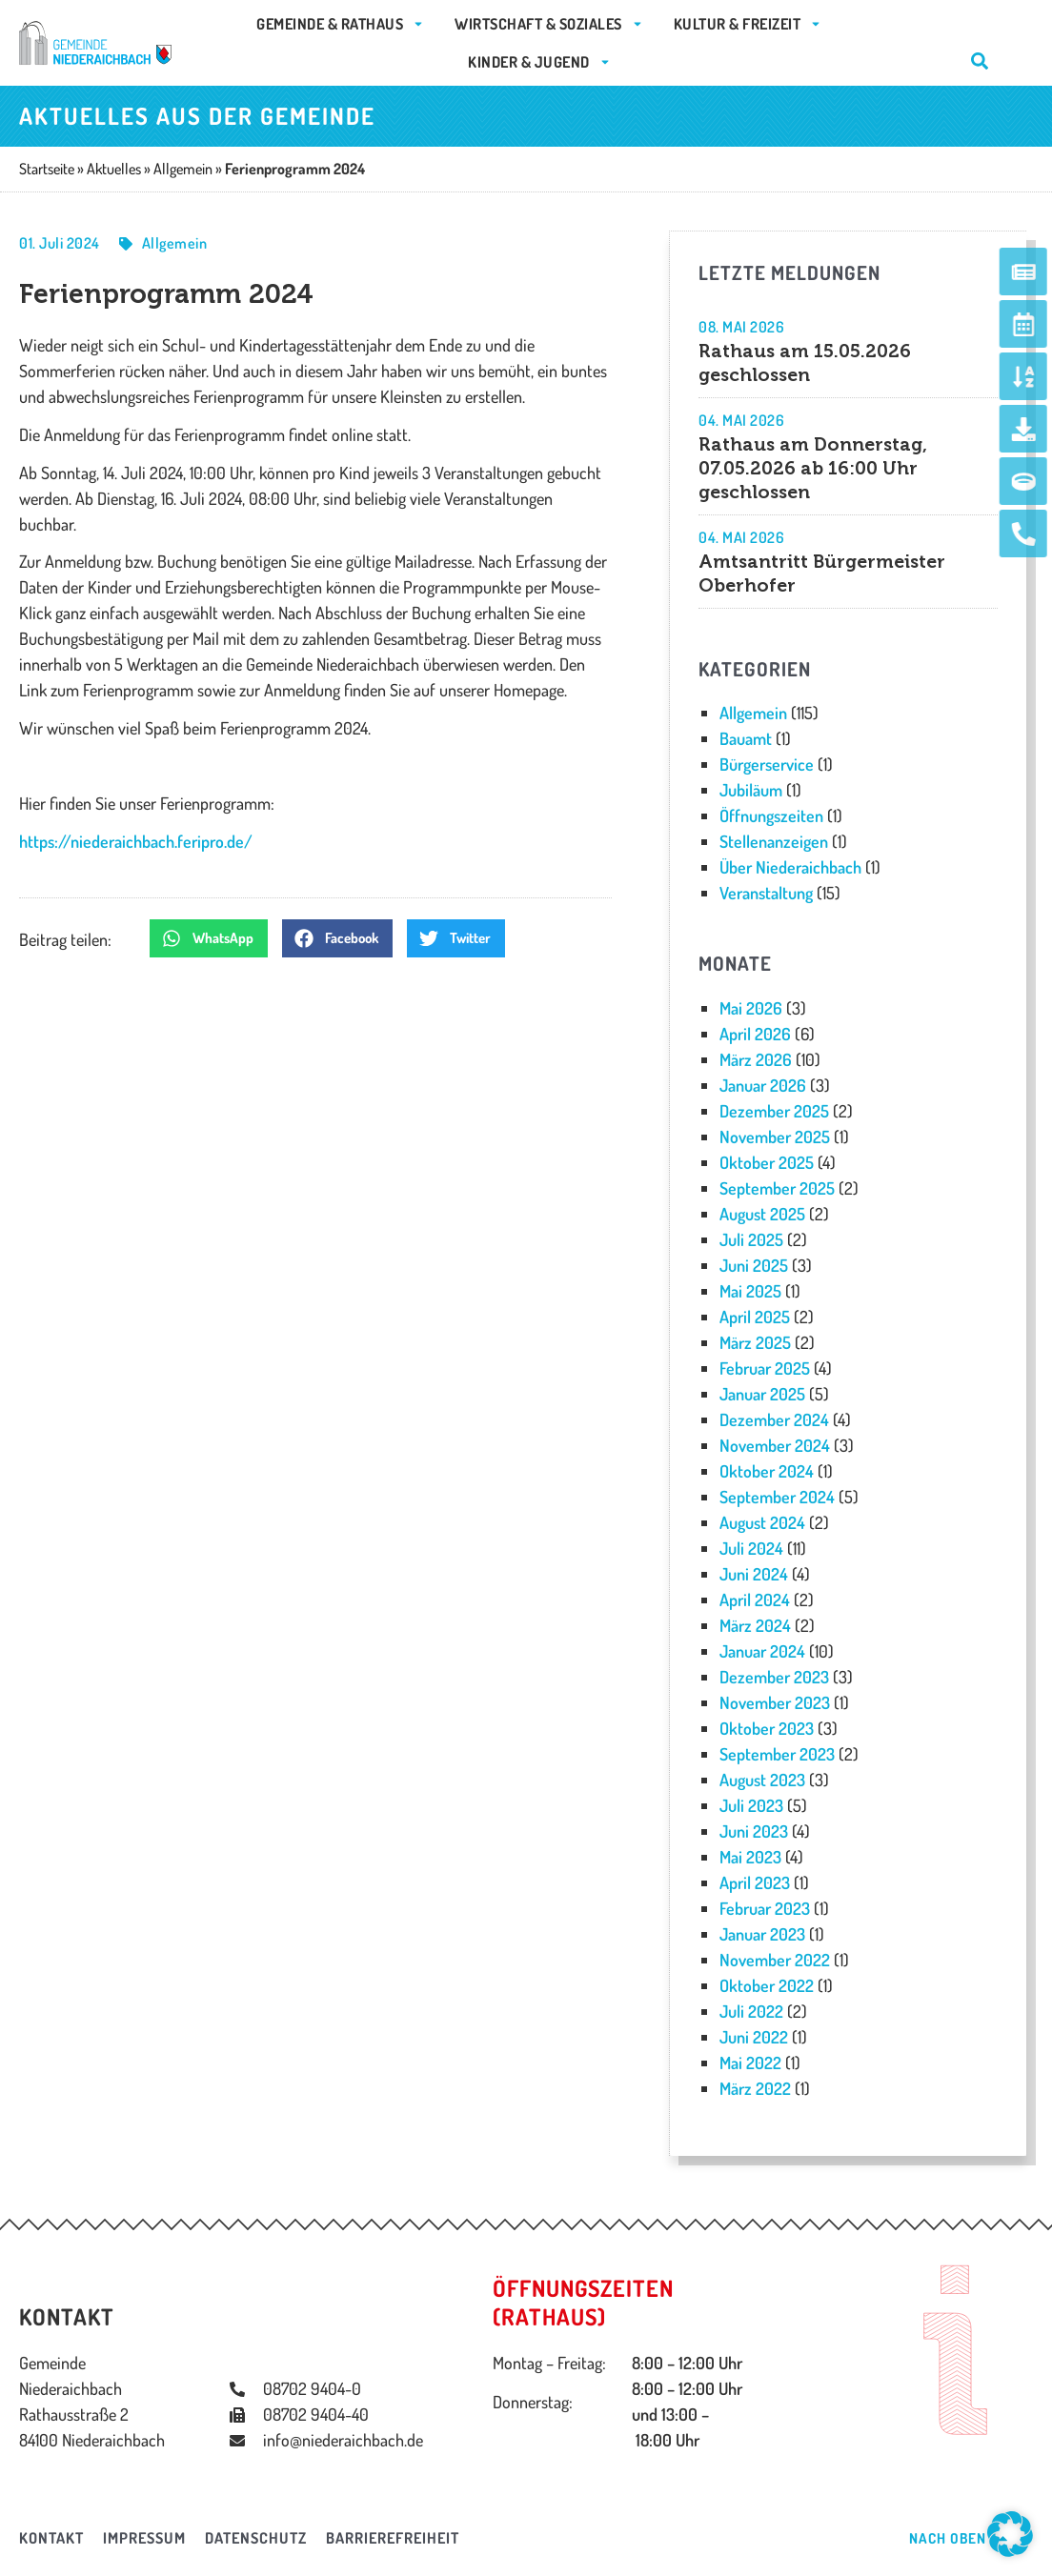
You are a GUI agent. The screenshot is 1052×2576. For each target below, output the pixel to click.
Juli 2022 (751, 2011)
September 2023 (777, 1753)
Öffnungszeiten (771, 815)
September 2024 (777, 1496)
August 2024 (762, 1522)
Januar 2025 (762, 1393)
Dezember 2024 (774, 1419)
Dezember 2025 (774, 1110)
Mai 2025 (750, 1290)
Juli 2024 (751, 1548)
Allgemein (175, 242)
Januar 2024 (762, 1650)
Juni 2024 (753, 1573)
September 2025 (777, 1187)
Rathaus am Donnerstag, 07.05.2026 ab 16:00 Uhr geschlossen (812, 468)
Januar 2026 (762, 1085)
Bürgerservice (766, 764)
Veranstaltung (766, 892)
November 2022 (774, 1959)
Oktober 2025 (766, 1162)
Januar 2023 (762, 1933)
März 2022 (755, 2088)
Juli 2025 (751, 1239)
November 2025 (774, 1136)
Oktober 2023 (766, 1728)
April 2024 (754, 1599)
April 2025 (754, 1316)
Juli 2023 (751, 1805)
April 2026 (755, 1033)
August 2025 (762, 1213)
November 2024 (774, 1445)
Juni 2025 (753, 1265)
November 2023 (774, 1702)
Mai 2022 (750, 2062)
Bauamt (745, 738)
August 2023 (762, 1779)
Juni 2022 (753, 2036)
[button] (209, 938)
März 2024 (755, 1625)
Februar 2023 (764, 1908)
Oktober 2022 (766, 1985)
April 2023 (754, 1882)
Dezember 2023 (774, 1676)
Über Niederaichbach (790, 866)
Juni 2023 (753, 1831)
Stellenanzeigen (773, 841)
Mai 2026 (750, 1007)
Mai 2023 (750, 1856)
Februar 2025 (764, 1368)
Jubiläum (750, 789)
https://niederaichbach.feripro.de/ (136, 841)
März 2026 (755, 1059)
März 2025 (755, 1342)
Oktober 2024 (766, 1470)
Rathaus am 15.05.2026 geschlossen (804, 363)
